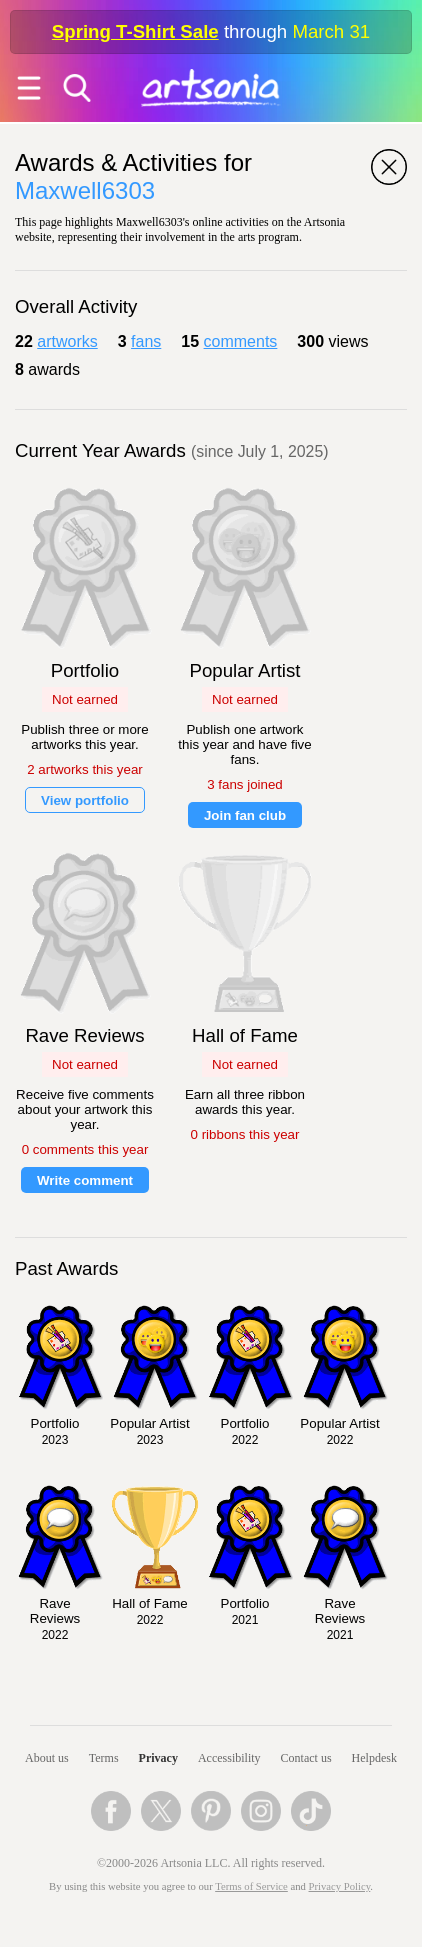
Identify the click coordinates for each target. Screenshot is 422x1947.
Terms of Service (251, 1886)
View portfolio (85, 800)
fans (146, 341)
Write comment (85, 1180)
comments (241, 341)
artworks (67, 341)
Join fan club (245, 815)
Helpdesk (374, 1758)
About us (47, 1758)
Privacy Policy (340, 1886)
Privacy (158, 1758)
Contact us (306, 1758)
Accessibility (229, 1758)
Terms (104, 1758)
